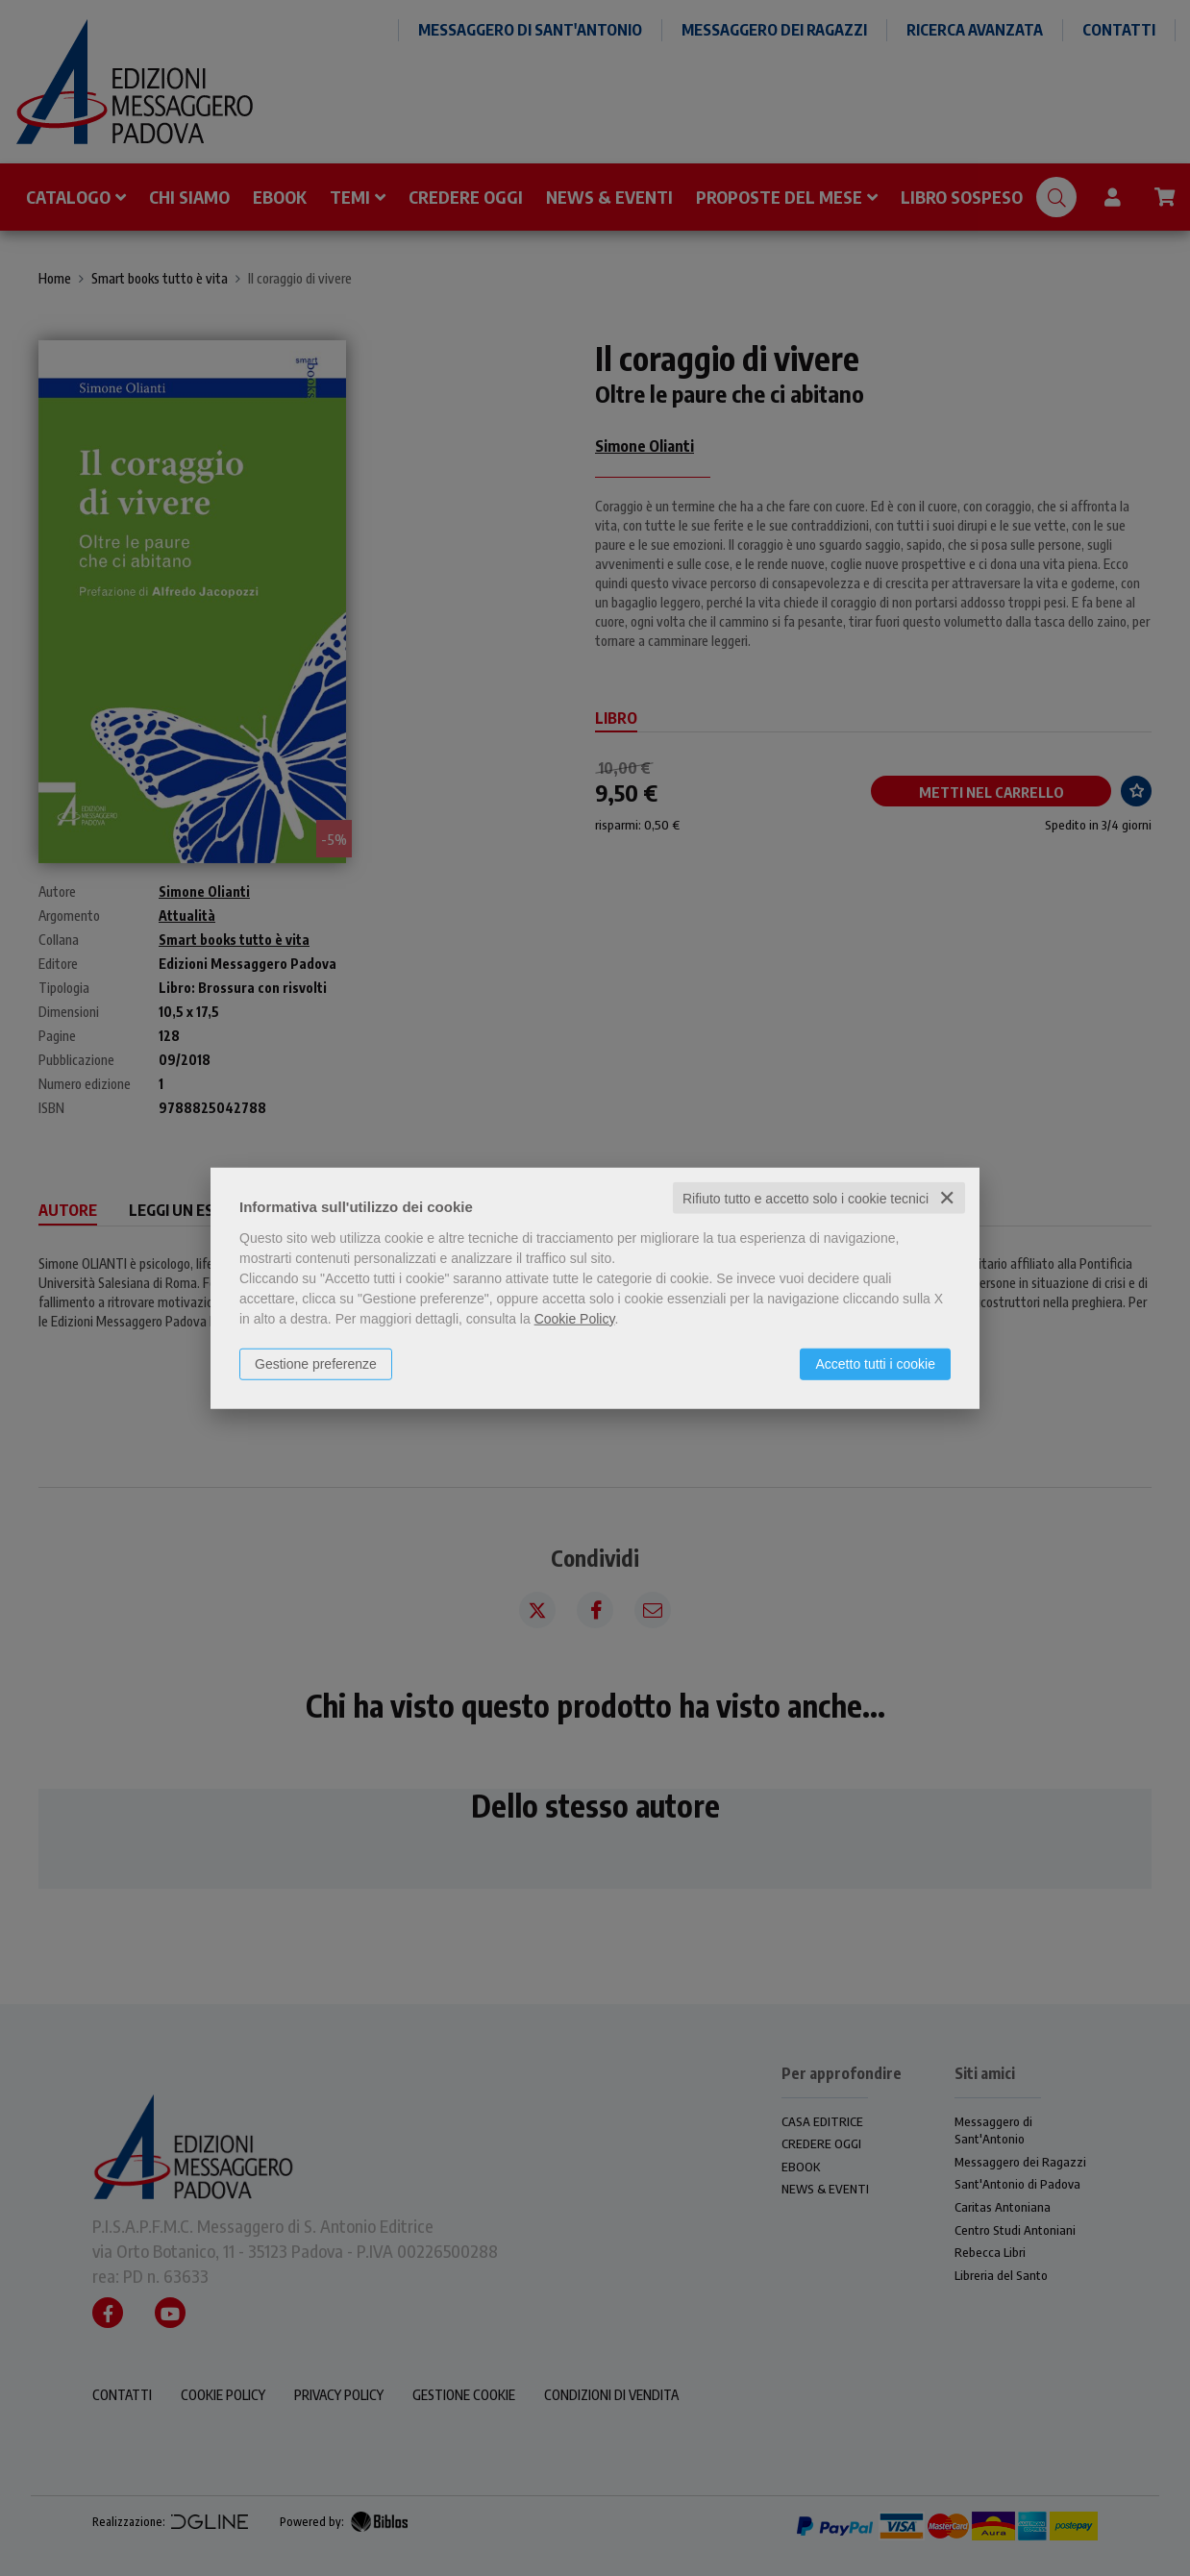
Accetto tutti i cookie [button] (875, 1363)
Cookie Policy (574, 1317)
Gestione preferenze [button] (316, 1363)
